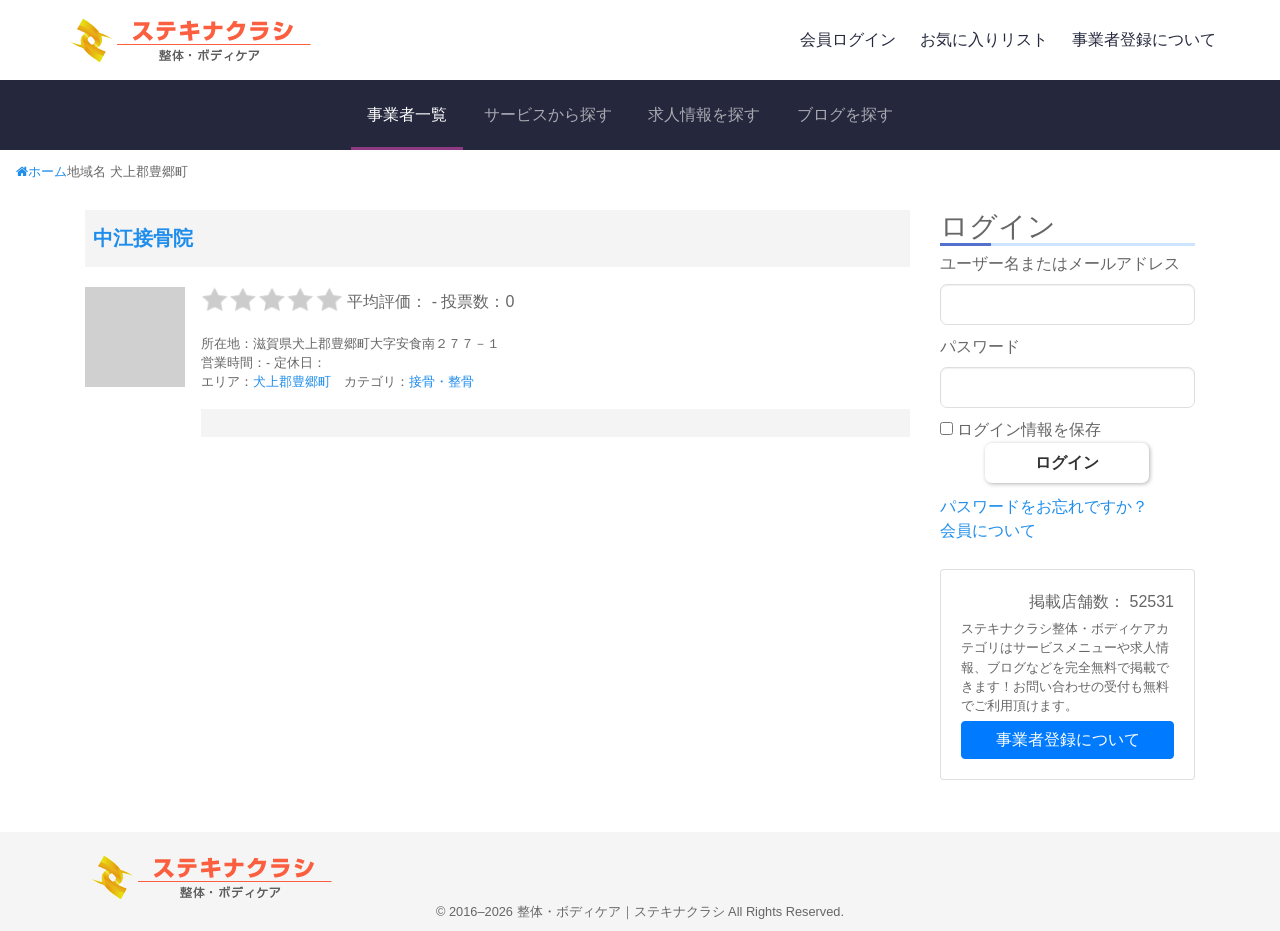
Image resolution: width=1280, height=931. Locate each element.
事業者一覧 (407, 114)
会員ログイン (848, 39)
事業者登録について (1144, 39)
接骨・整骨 (441, 381)
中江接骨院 (143, 238)
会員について (988, 530)
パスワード (980, 346)
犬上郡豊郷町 (292, 381)
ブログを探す (845, 114)
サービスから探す (548, 114)
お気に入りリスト (984, 39)
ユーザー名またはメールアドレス (1060, 263)
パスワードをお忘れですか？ (1044, 506)
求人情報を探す (704, 114)
